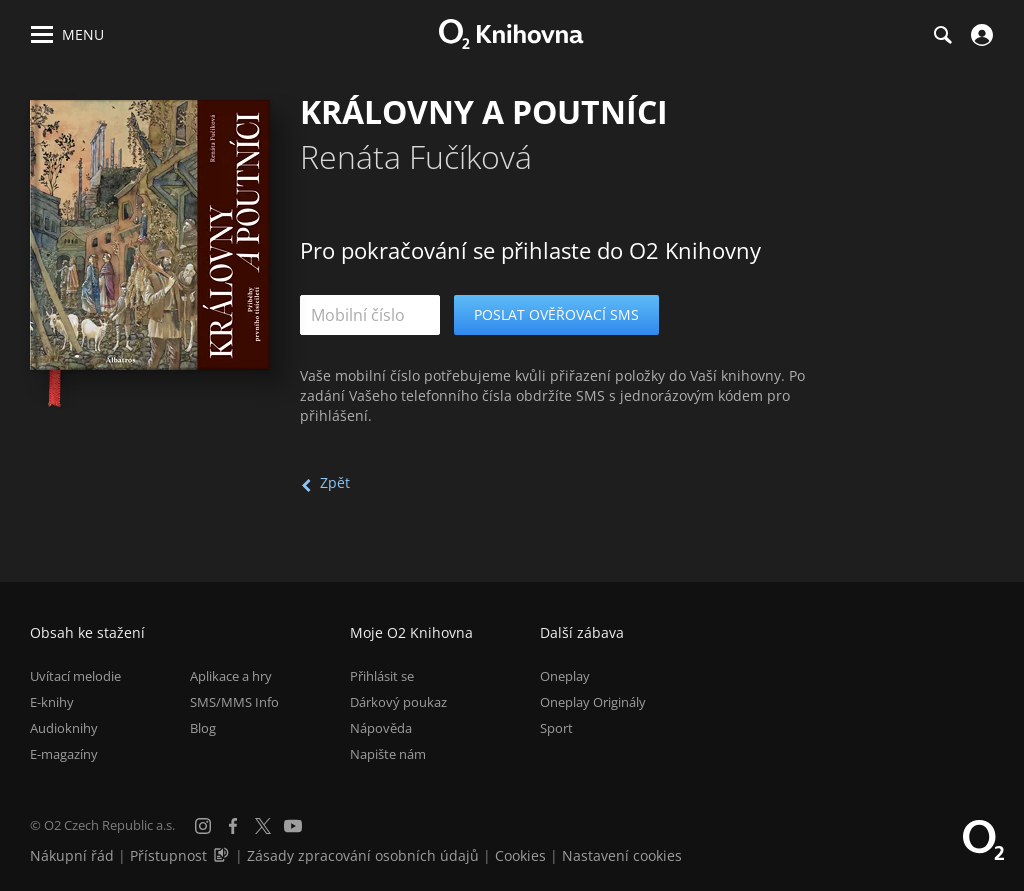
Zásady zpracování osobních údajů (363, 855)
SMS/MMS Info (234, 702)
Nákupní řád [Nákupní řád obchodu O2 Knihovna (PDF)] (72, 855)
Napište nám (388, 754)
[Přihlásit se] (979, 35)
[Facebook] (233, 826)
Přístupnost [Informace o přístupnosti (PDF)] (168, 855)
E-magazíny (64, 754)
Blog (203, 728)
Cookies (520, 855)
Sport (556, 728)
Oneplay (565, 676)
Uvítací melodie (75, 676)
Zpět (335, 482)
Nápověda (381, 728)
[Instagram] (203, 826)
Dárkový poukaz (398, 702)
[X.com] (263, 826)
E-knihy (52, 702)
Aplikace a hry (231, 676)
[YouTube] (293, 826)
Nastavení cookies (622, 855)
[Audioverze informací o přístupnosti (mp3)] (223, 855)
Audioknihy (64, 728)
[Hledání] (942, 35)
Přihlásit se (382, 676)
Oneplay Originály (593, 702)
